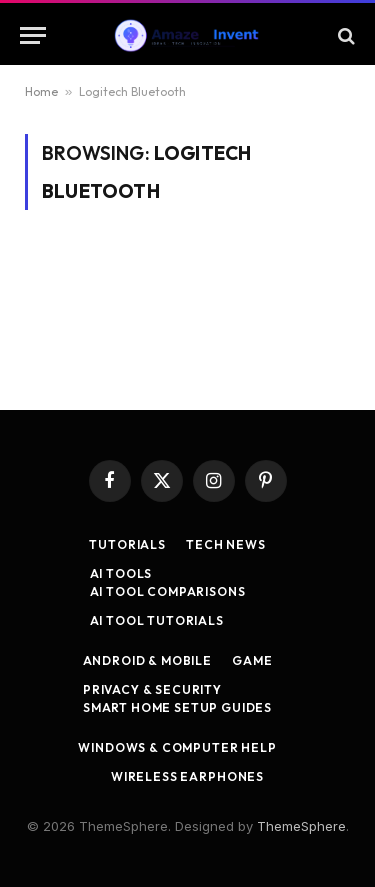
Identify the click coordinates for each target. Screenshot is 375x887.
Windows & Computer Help (177, 747)
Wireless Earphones (187, 776)
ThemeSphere (301, 826)
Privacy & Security (152, 689)
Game (252, 660)
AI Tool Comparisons (168, 591)
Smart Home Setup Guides (177, 707)
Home (41, 91)
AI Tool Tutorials (157, 620)
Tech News (226, 544)
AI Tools (121, 573)
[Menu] (33, 35)
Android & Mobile (147, 660)
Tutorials (127, 544)
